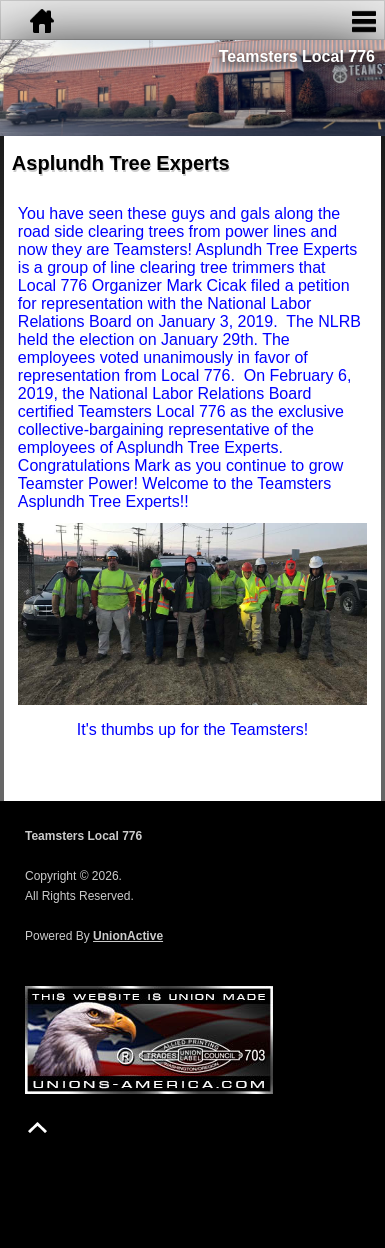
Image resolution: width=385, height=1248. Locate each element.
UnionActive (128, 936)
